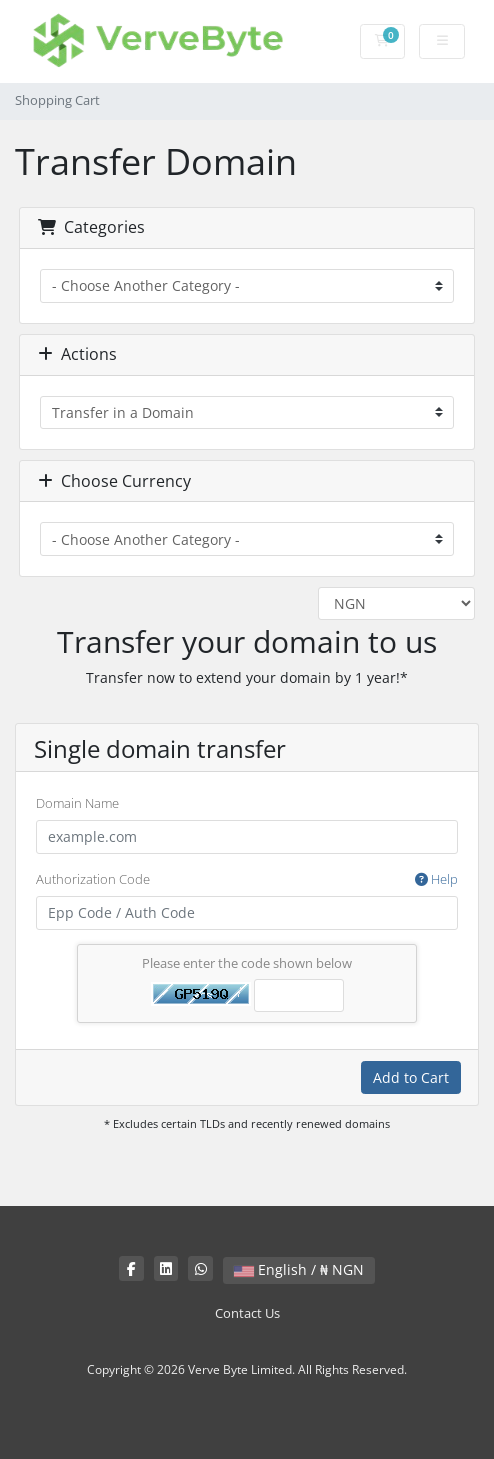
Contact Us (247, 1313)
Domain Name (77, 803)
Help (436, 879)
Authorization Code (247, 880)
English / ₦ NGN (299, 1269)
